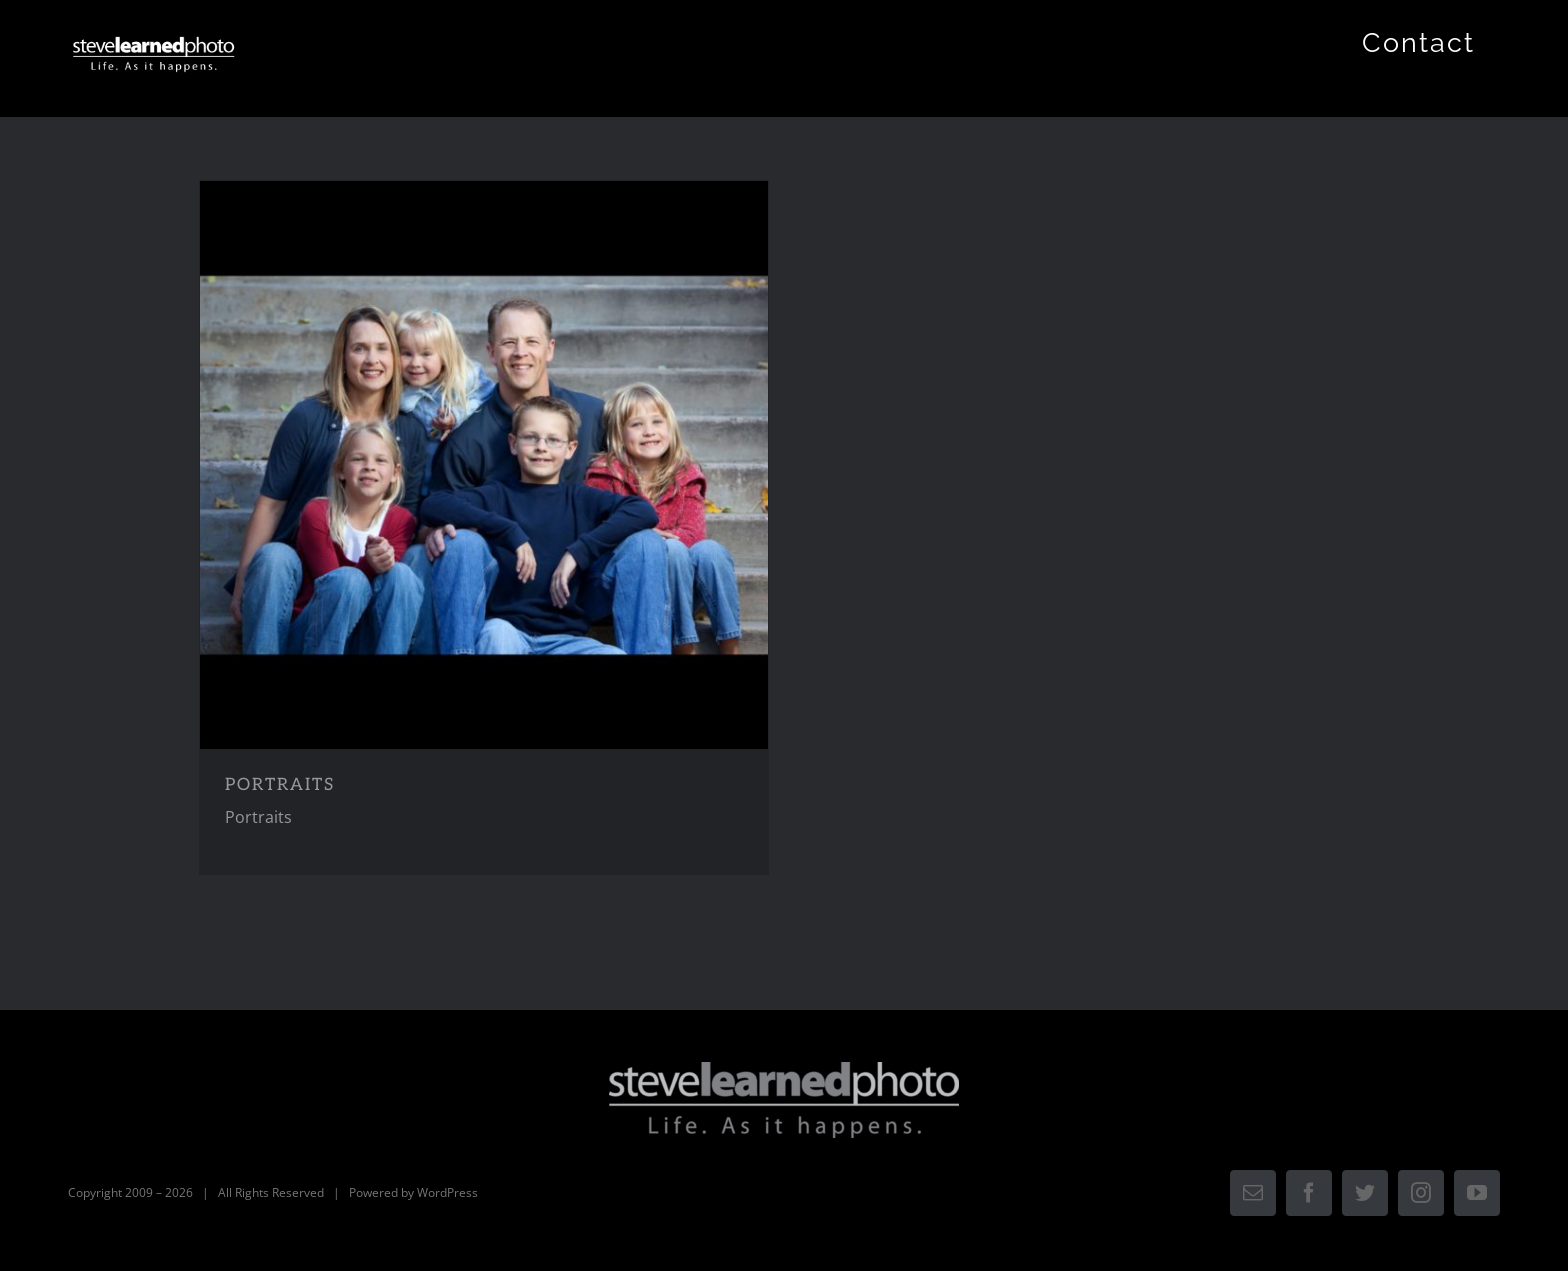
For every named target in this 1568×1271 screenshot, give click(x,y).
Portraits (258, 817)
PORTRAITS (280, 785)
